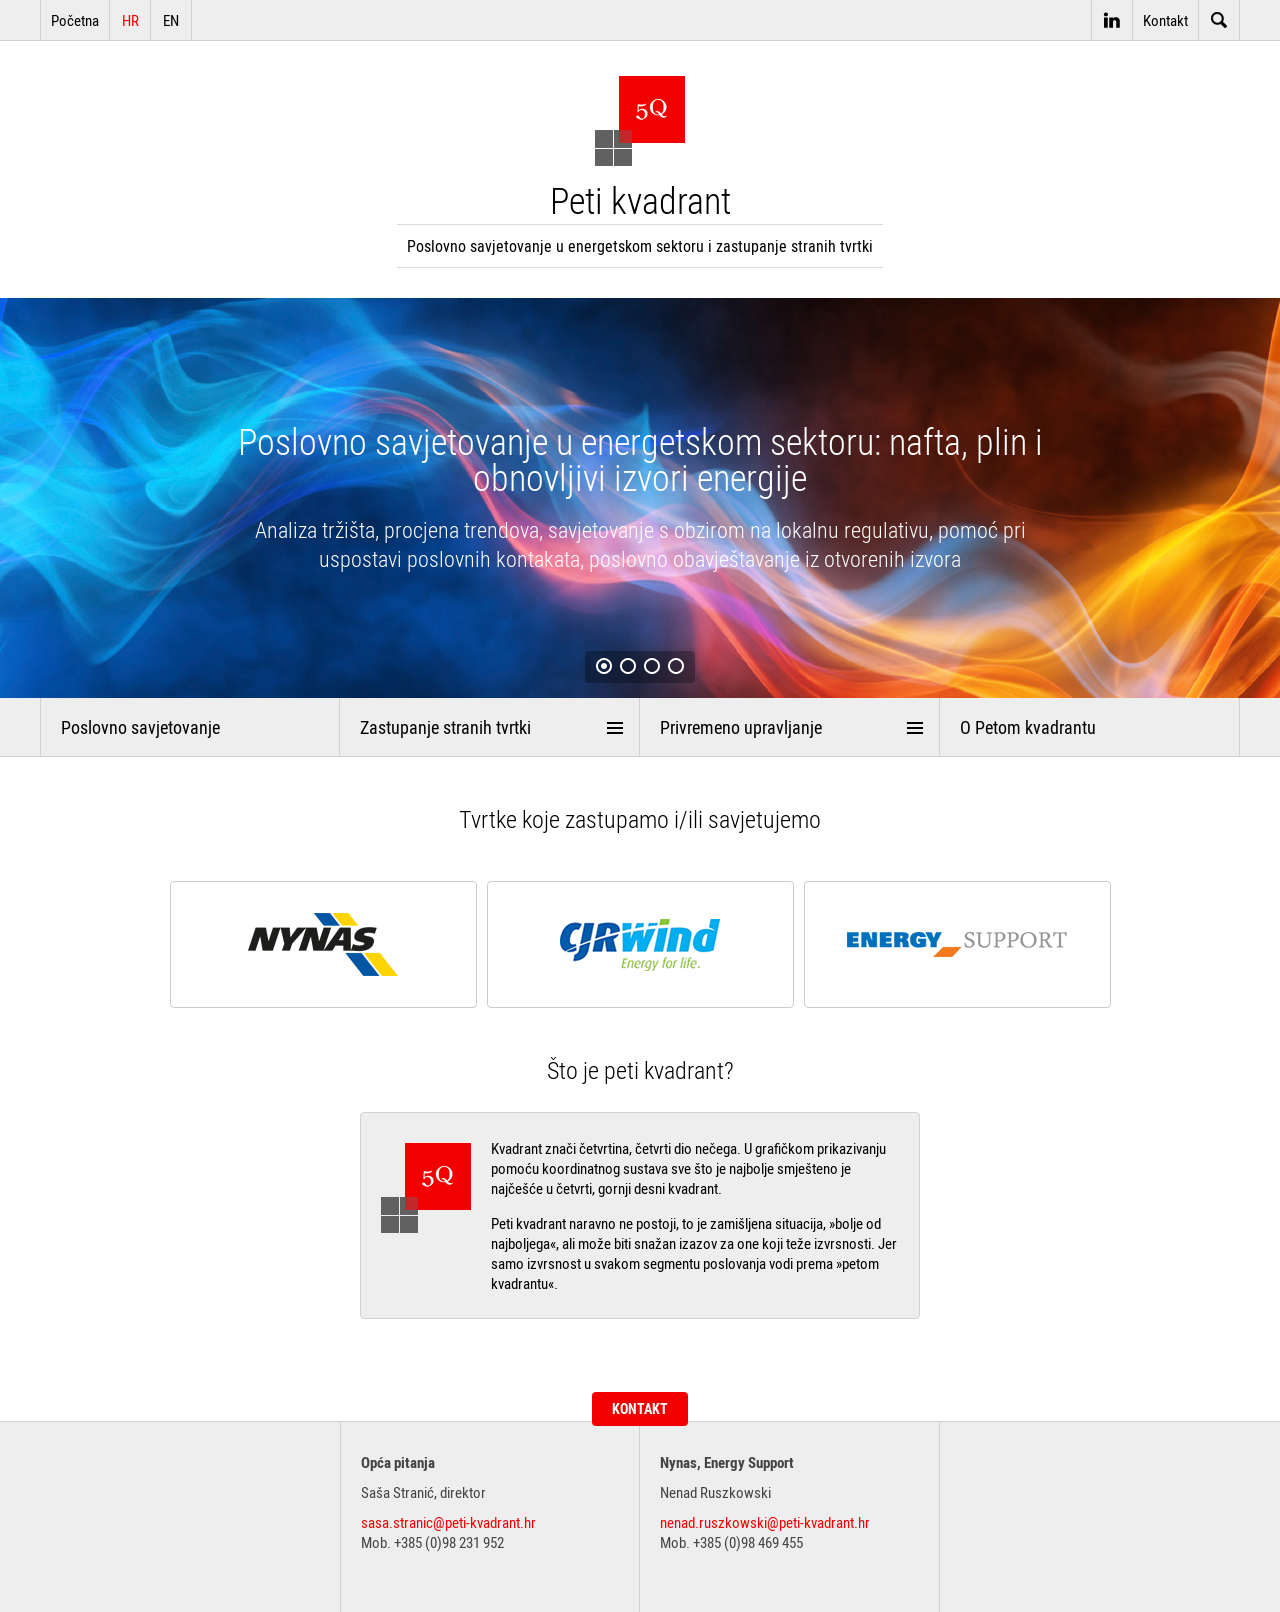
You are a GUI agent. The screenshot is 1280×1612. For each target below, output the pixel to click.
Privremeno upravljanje (741, 727)
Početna (75, 20)
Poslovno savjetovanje (140, 727)
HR (130, 20)
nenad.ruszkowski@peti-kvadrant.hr (765, 1522)
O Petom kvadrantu (1028, 727)
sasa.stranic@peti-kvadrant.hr (448, 1522)
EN (171, 20)
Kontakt (1165, 20)
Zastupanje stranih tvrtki (445, 727)
